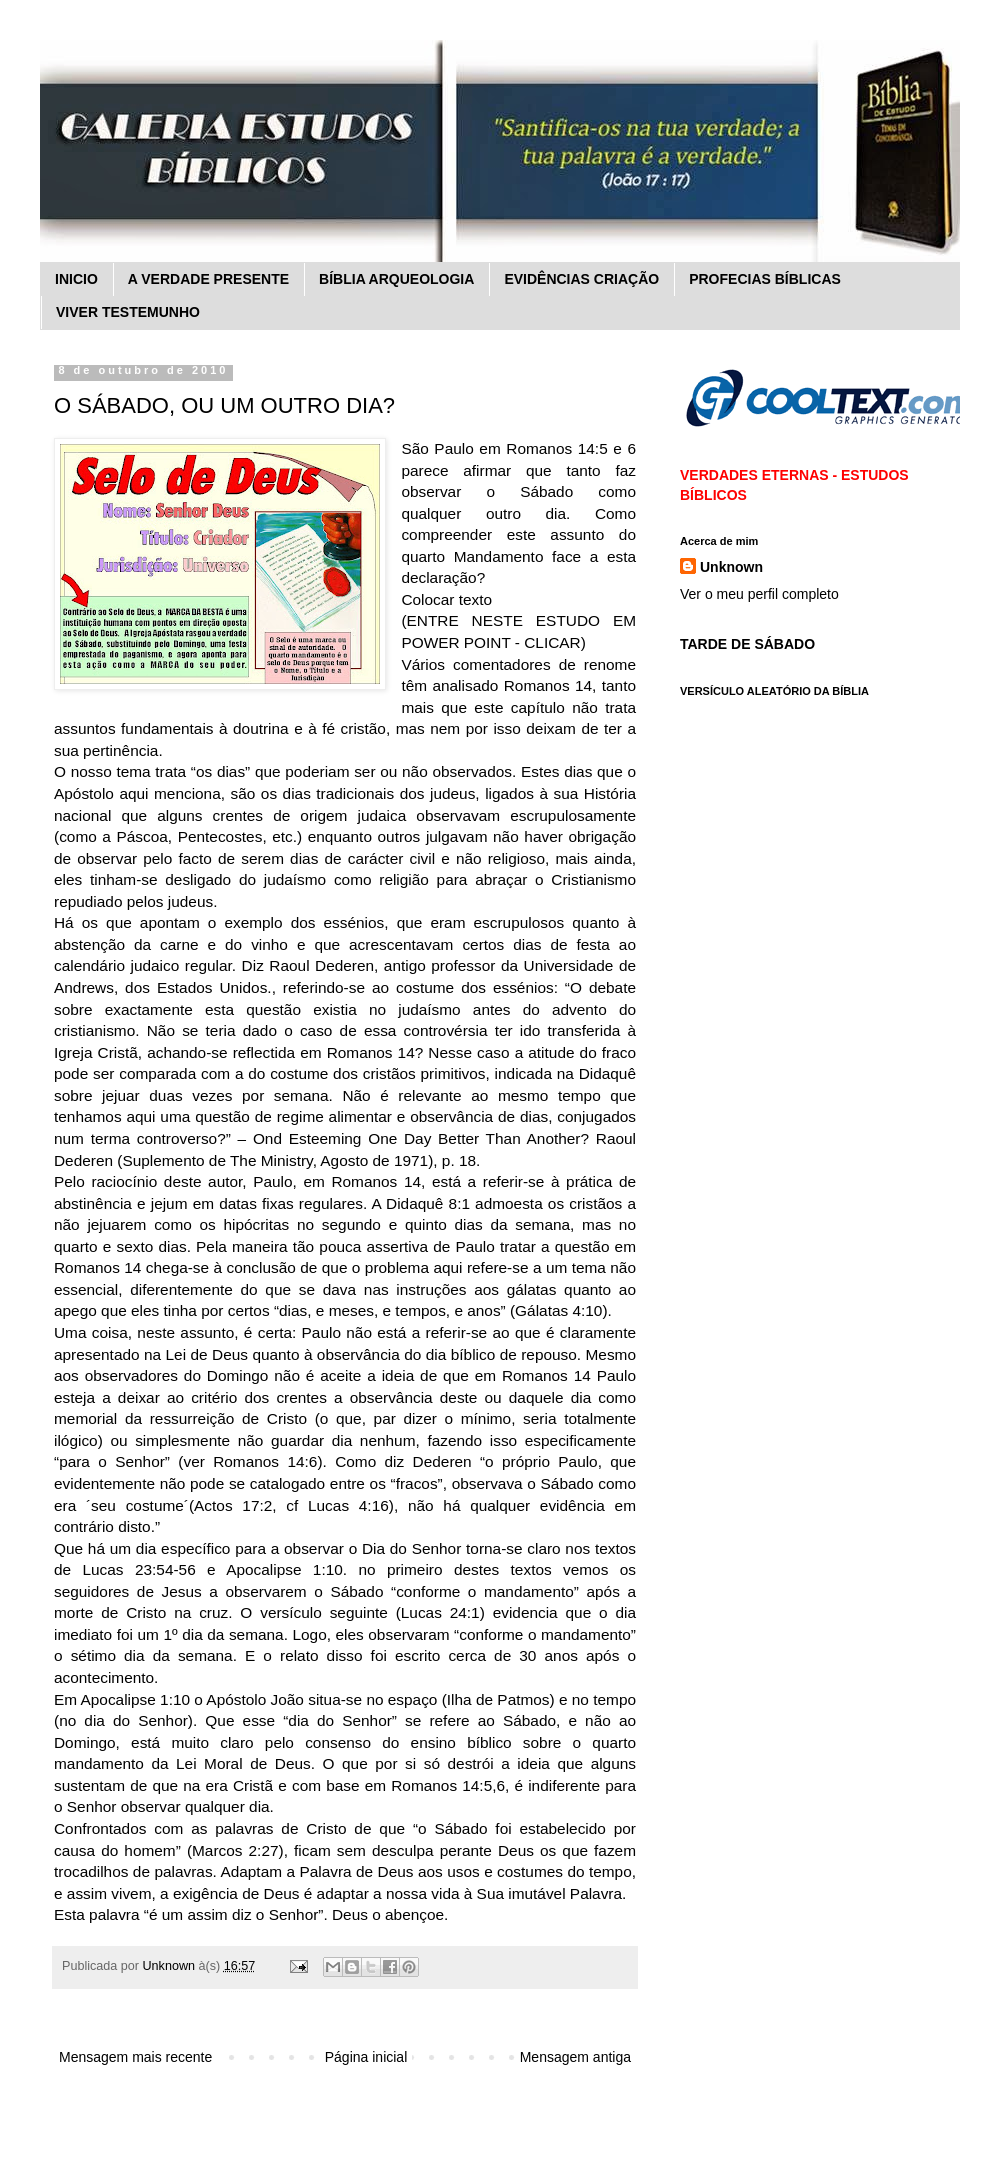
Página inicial (366, 2057)
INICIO (76, 279)
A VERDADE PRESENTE (208, 279)
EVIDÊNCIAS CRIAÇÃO (581, 279)
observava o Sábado (523, 1483)
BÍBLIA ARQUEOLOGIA (396, 279)
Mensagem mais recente (135, 2057)
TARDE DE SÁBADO (747, 644)
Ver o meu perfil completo (759, 594)
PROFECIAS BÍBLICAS (765, 279)
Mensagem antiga (575, 2057)
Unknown (731, 567)
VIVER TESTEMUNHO (128, 312)
